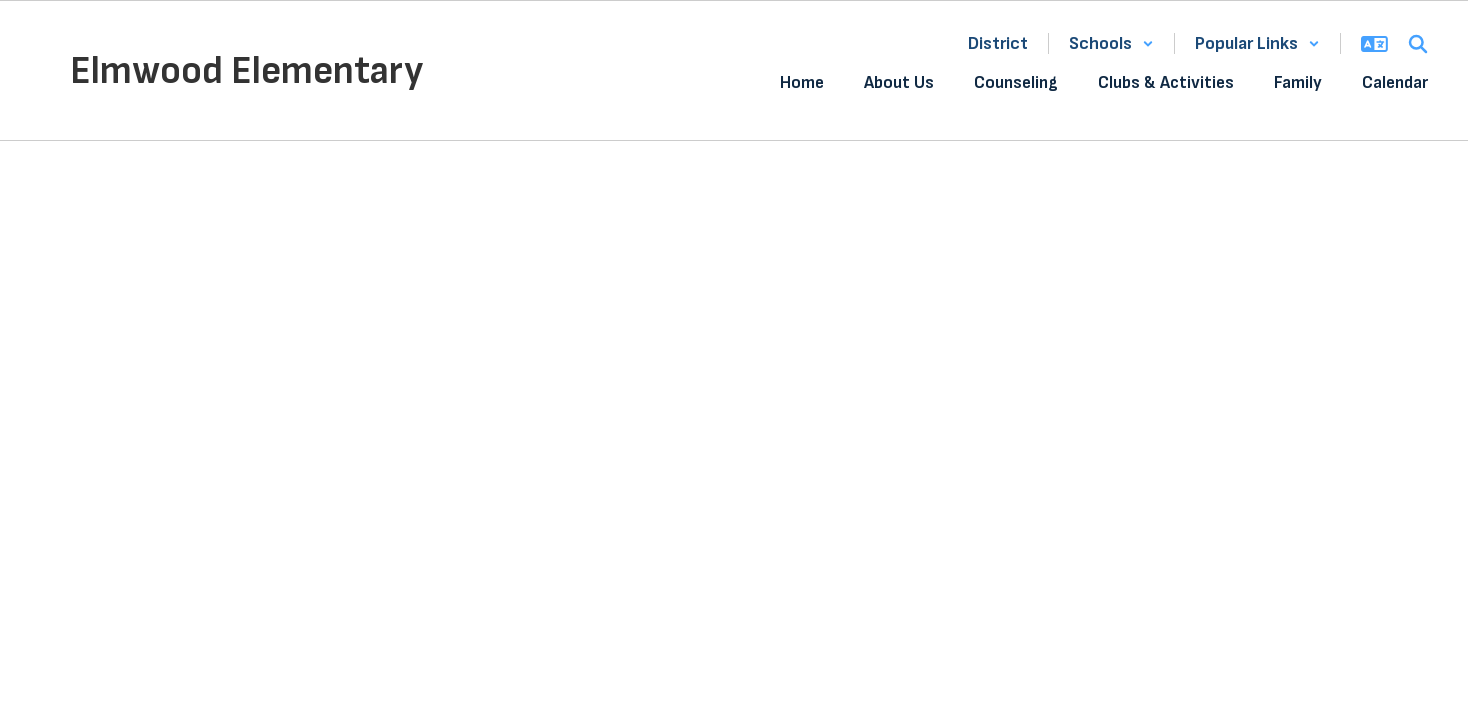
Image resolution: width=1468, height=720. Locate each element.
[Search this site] (1418, 44)
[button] (1111, 43)
